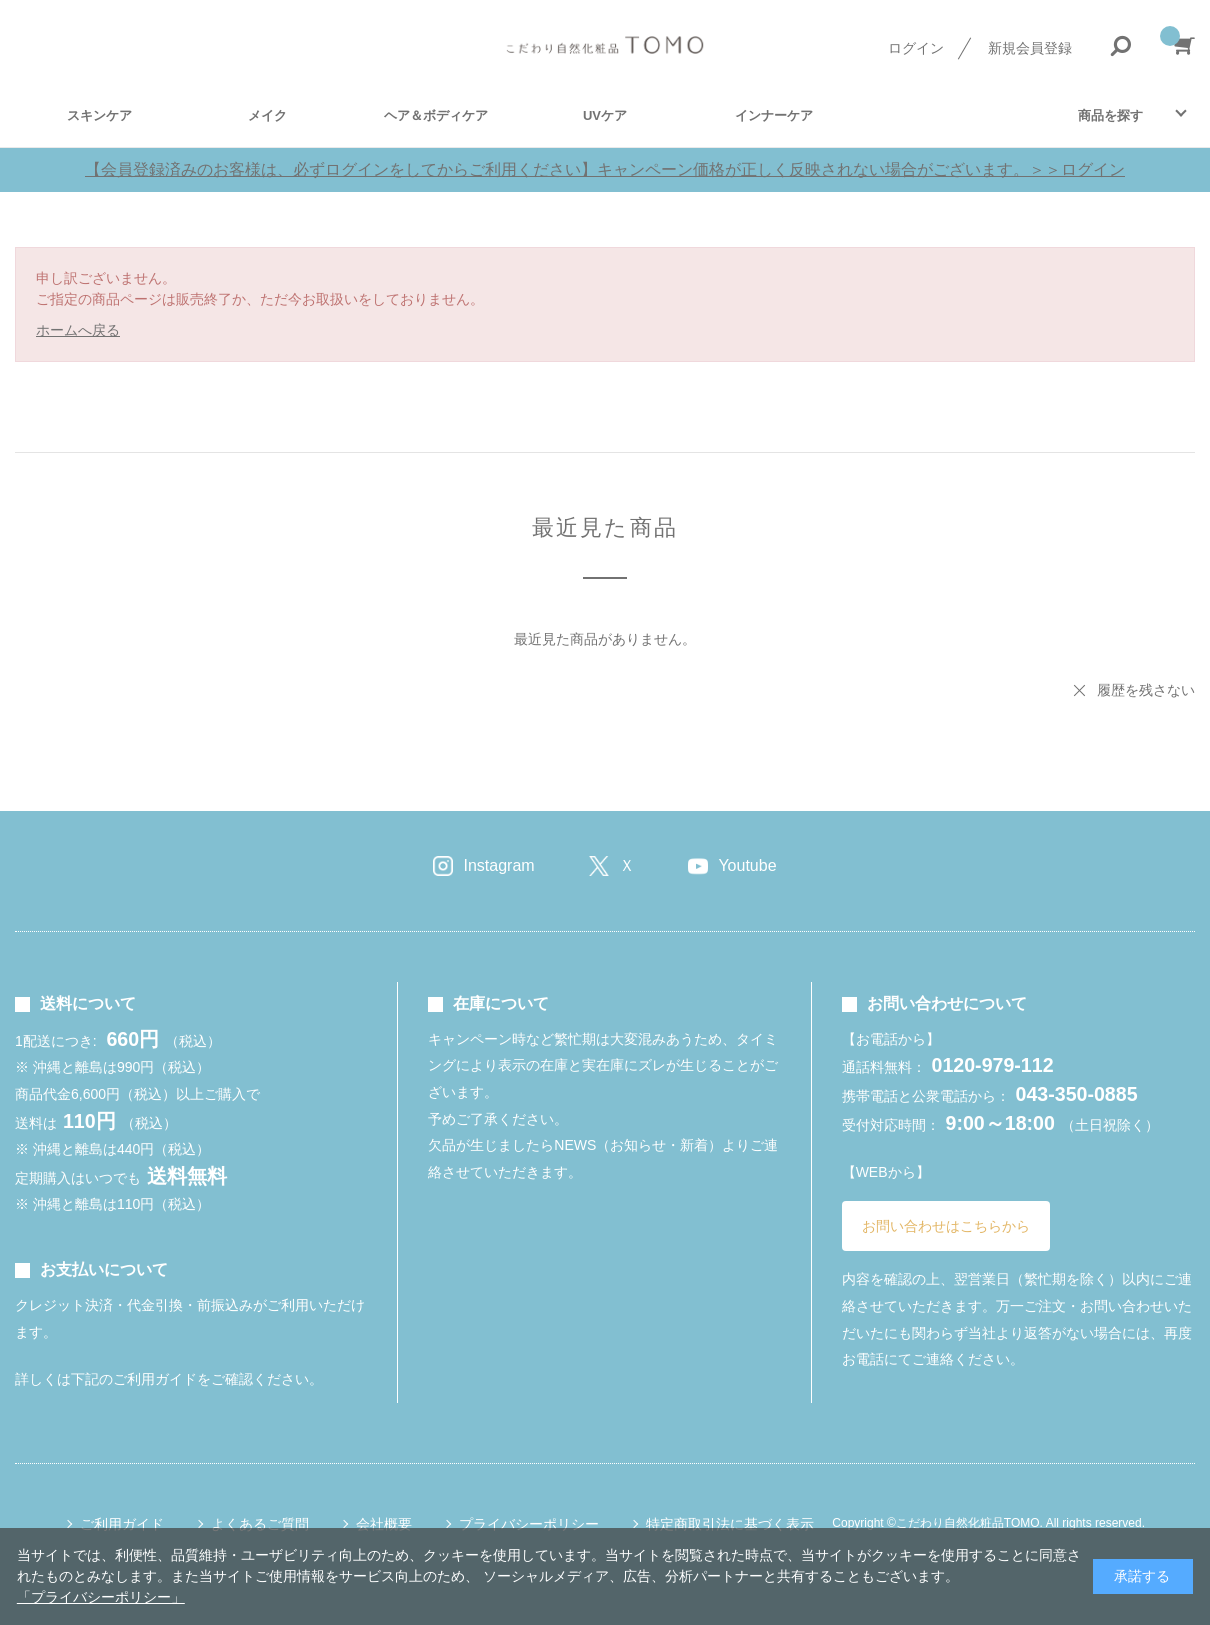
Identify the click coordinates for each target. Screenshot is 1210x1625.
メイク (267, 115)
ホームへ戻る (78, 330)
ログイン (916, 48)
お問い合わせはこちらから (946, 1226)
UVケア (605, 115)
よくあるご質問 (260, 1524)
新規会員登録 (1030, 48)
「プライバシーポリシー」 (101, 1597)
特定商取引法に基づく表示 (730, 1524)
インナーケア (774, 115)
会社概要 (384, 1524)
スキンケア (99, 115)
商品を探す (1110, 115)
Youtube (747, 865)
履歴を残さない (1146, 690)
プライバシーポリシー (529, 1524)
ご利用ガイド (122, 1524)
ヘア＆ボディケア (436, 115)
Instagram (498, 865)
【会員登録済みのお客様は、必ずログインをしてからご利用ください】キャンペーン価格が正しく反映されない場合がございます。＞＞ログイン (605, 169)
